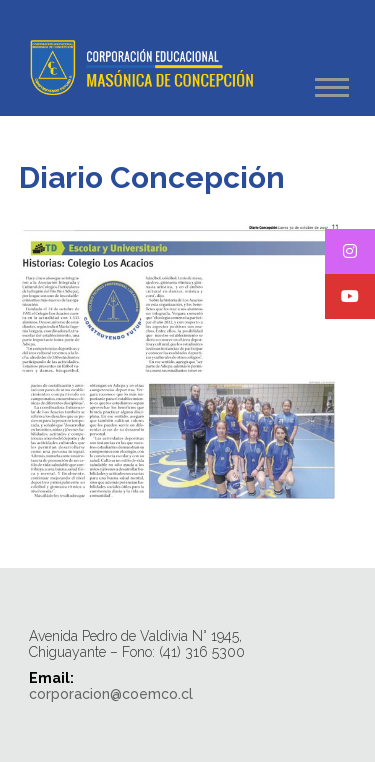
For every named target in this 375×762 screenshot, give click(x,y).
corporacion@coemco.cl (111, 694)
